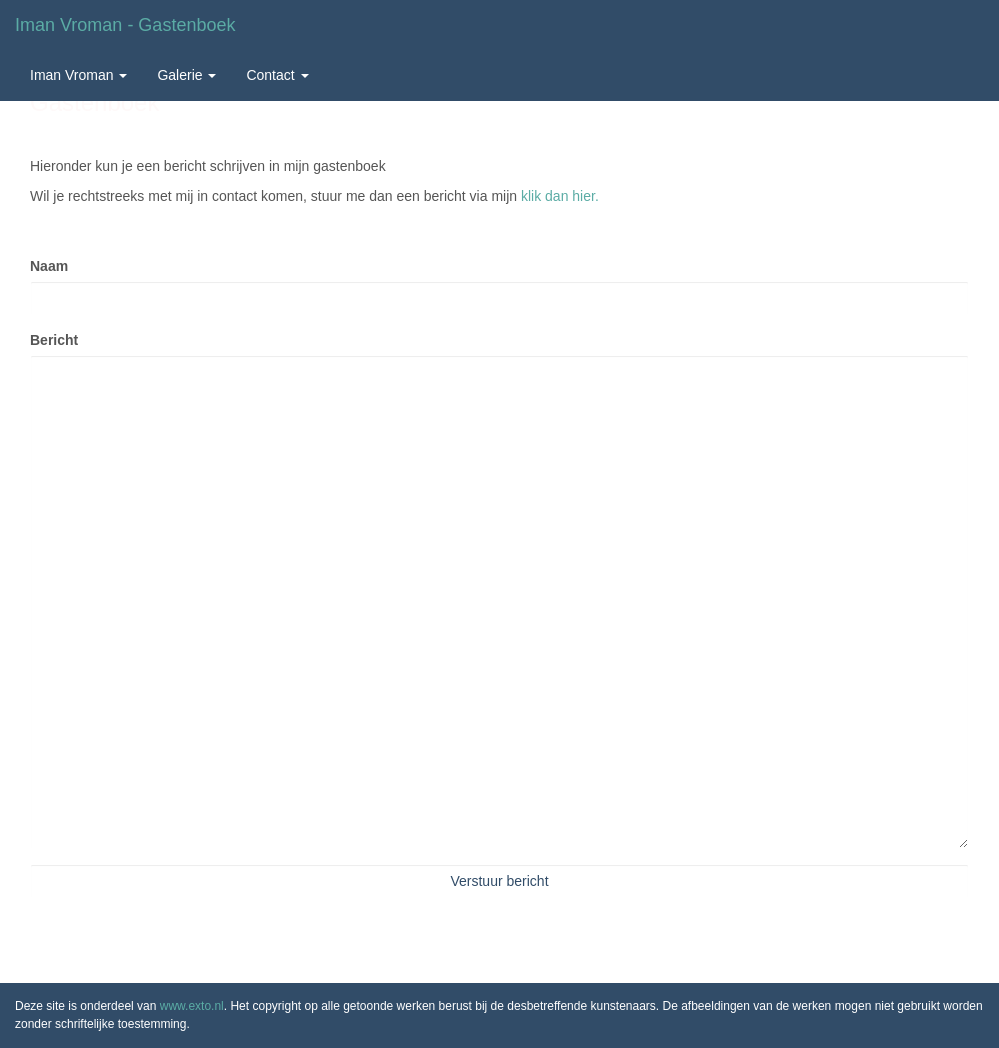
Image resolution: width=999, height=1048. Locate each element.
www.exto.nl (192, 1006)
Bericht (54, 340)
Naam (49, 266)
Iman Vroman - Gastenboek (125, 25)
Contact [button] (277, 75)
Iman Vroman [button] (78, 75)
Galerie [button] (186, 75)
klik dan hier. (560, 196)
